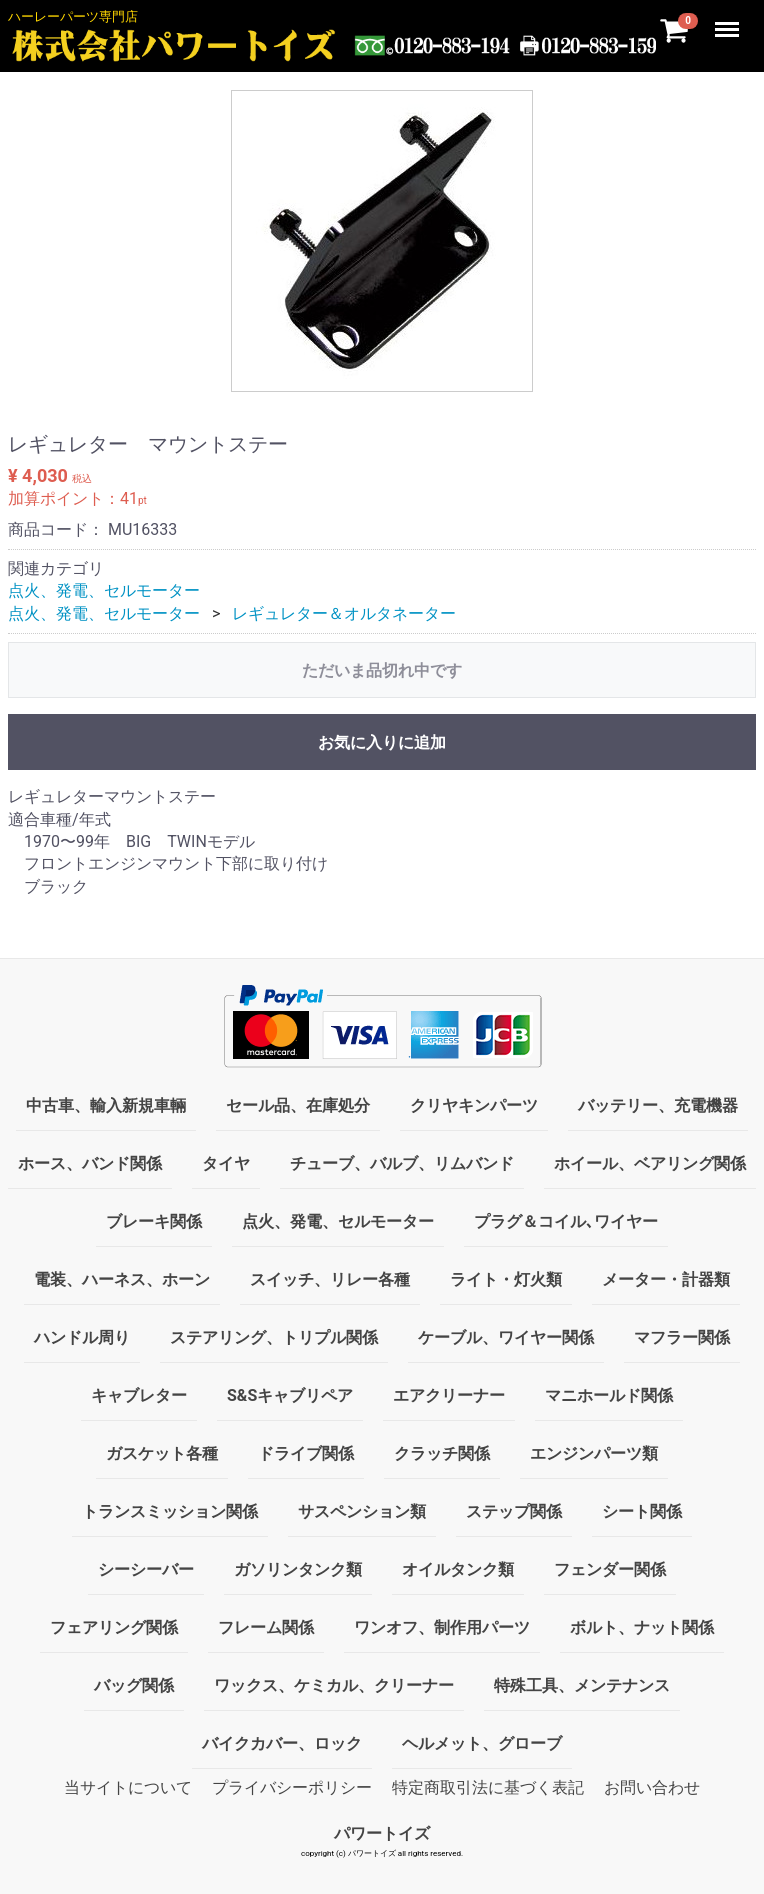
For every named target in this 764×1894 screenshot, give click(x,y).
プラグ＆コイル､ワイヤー (566, 1221)
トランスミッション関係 (170, 1511)
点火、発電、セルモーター (104, 590)
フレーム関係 (266, 1627)
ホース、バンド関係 (90, 1163)
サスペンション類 (362, 1511)
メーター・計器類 (666, 1279)
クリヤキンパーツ (474, 1105)
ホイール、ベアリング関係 (650, 1163)
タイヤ (226, 1163)
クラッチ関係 (442, 1453)
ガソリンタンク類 (298, 1569)
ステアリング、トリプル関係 (274, 1337)
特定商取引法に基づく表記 (488, 1787)
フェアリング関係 (114, 1627)
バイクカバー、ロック (282, 1743)
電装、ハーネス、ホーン (122, 1279)
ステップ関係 (514, 1511)
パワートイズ (382, 1833)
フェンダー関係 (610, 1569)
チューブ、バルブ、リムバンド (402, 1163)
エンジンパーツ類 (594, 1453)
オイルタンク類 (458, 1569)
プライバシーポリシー (292, 1787)
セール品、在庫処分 (298, 1105)
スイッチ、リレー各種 (330, 1279)
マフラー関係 (682, 1337)
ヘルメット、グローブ (482, 1743)
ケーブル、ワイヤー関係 (506, 1337)
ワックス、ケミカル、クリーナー (334, 1685)
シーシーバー (146, 1569)
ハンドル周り (82, 1337)
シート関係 (642, 1511)
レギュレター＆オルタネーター (344, 612)
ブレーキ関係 (154, 1221)
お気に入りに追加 (382, 742)
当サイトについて (128, 1787)
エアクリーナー (449, 1395)
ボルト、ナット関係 (642, 1627)
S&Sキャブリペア (290, 1395)
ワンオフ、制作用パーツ (442, 1627)
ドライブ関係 (306, 1453)
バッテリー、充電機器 (658, 1105)
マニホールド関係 (609, 1395)
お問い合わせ (652, 1787)
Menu (729, 20)
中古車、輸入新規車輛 (106, 1105)
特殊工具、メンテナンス (582, 1685)
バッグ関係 (134, 1685)
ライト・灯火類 (506, 1279)
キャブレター (139, 1395)
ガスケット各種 (162, 1453)
